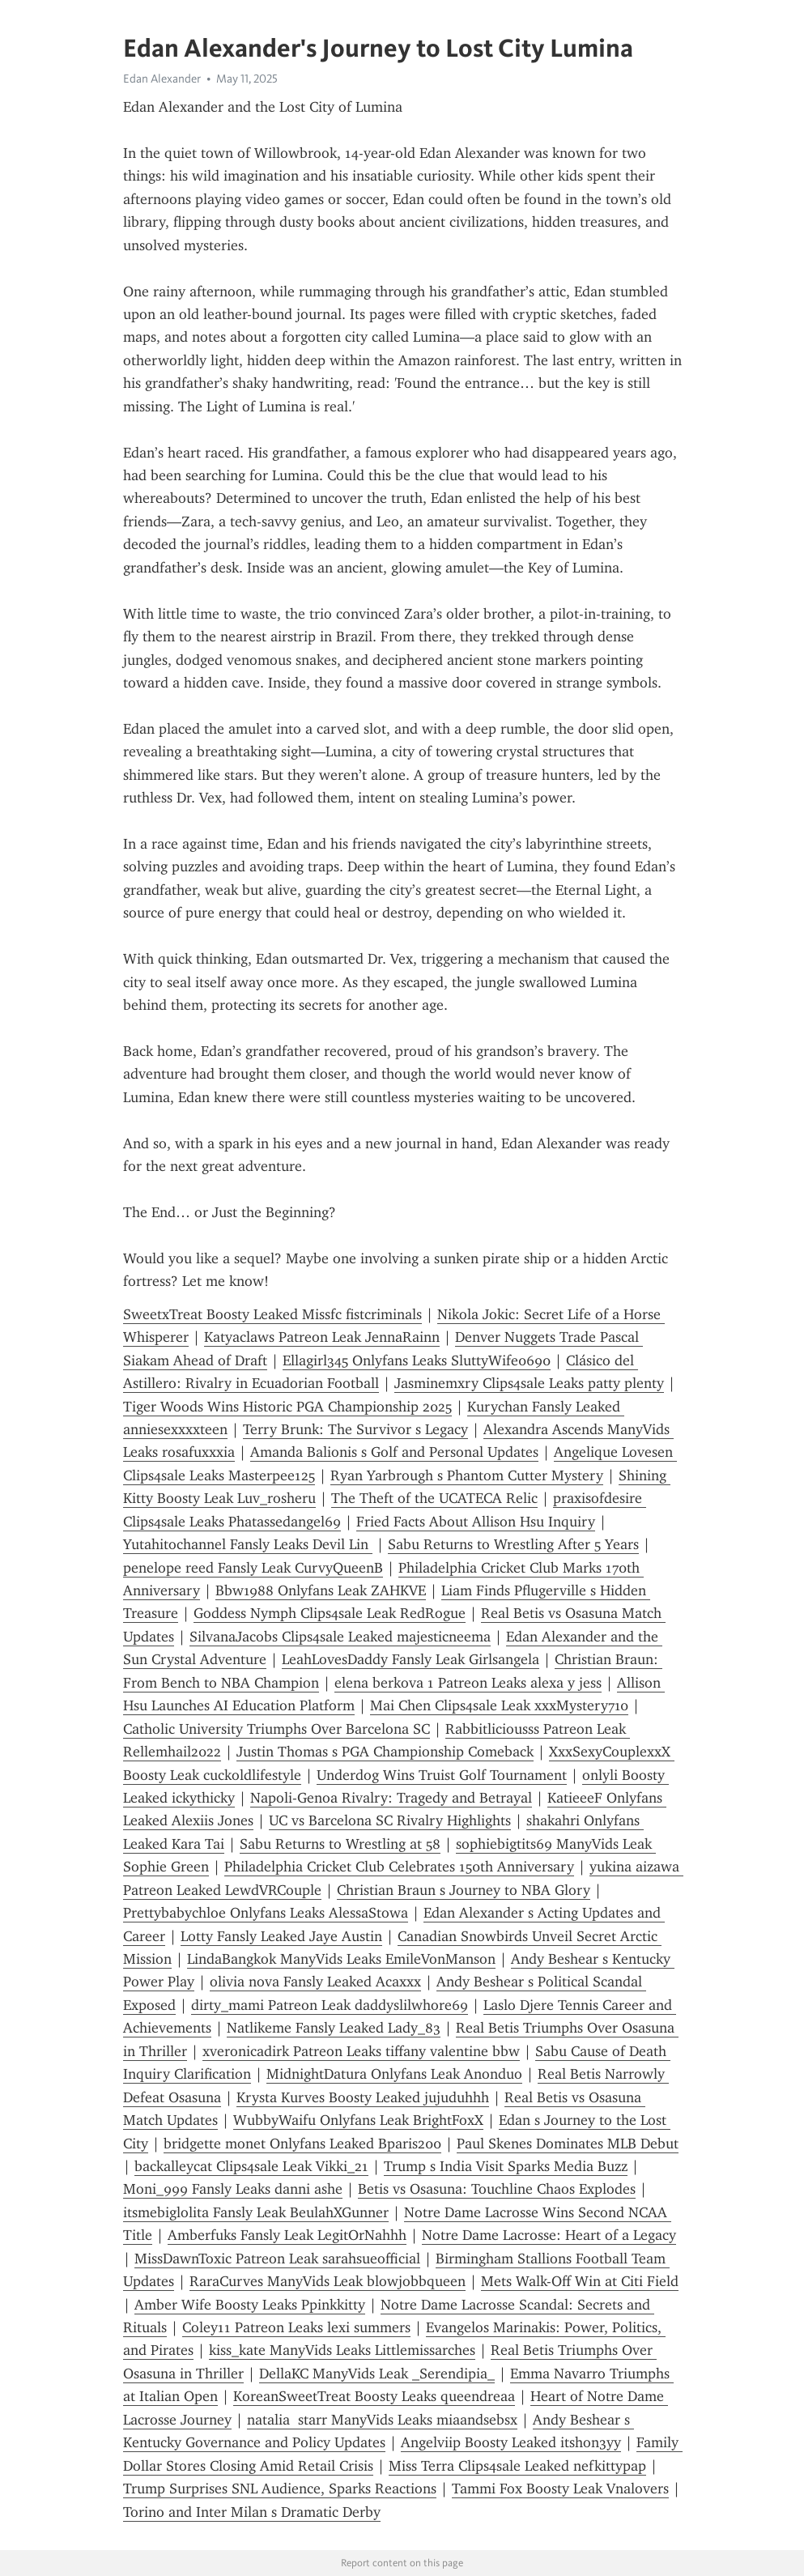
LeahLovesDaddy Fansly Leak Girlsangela (410, 1659)
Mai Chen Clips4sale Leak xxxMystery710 (499, 1705)
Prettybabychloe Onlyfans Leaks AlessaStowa (265, 1913)
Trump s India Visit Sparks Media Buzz (505, 2166)
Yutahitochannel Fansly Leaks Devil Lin (247, 1544)
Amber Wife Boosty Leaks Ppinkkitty (249, 2305)
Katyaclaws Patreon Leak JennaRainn (322, 1337)
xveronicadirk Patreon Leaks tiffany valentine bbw (361, 2051)
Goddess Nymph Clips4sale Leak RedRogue (330, 1613)
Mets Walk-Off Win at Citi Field (580, 2281)
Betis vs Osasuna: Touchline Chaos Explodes (497, 2189)
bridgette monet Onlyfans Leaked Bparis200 (302, 2143)
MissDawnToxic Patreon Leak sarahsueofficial (277, 2258)
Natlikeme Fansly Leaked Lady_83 (333, 2028)
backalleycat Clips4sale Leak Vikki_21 (251, 2166)
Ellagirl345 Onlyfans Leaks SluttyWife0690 (417, 1360)
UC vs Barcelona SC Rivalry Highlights (390, 1820)
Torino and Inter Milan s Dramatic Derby (252, 2512)
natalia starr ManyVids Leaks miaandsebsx (382, 2420)
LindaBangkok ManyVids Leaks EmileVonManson (341, 1959)
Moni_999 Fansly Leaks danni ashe (232, 2189)
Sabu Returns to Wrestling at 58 (340, 1844)
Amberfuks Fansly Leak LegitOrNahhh (287, 2235)
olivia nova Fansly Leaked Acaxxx (315, 1982)
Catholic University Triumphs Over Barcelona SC (276, 1729)
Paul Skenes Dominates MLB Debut (568, 2143)
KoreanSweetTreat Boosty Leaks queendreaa (374, 2396)
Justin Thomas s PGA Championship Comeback (385, 1752)
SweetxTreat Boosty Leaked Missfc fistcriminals (272, 1314)
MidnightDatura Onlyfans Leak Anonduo (394, 2074)
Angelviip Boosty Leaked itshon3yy (511, 2442)
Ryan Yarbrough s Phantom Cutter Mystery (466, 1475)
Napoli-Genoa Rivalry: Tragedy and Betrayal (391, 1798)
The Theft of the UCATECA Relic (434, 1498)
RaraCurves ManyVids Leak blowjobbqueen (327, 2281)
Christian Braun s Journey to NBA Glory (463, 1890)
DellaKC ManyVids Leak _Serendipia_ (377, 2373)
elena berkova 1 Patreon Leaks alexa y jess (468, 1683)
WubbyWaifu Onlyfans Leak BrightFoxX (358, 2120)
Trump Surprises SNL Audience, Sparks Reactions (279, 2488)
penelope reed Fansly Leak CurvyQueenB (253, 1568)
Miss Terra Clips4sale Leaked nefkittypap (517, 2466)
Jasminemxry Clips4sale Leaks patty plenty (529, 1383)
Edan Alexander (162, 78)
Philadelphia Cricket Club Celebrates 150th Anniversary (399, 1867)
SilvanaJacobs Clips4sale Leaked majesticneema (340, 1637)
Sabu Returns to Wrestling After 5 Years (513, 1544)
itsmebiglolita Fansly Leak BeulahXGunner (256, 2212)
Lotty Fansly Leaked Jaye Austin (281, 1936)
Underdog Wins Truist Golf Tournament (442, 1775)
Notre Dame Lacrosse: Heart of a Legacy (549, 2235)
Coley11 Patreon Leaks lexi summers (296, 2327)
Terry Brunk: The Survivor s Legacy (355, 1429)
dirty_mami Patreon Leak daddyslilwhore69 (329, 2005)
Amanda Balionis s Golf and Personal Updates (394, 1452)
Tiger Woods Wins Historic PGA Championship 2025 (287, 1407)
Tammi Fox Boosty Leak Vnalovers (560, 2488)
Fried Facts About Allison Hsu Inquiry (475, 1522)
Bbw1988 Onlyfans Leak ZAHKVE (320, 1590)
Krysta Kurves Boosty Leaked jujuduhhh (362, 2097)
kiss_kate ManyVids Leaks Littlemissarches (342, 2350)
